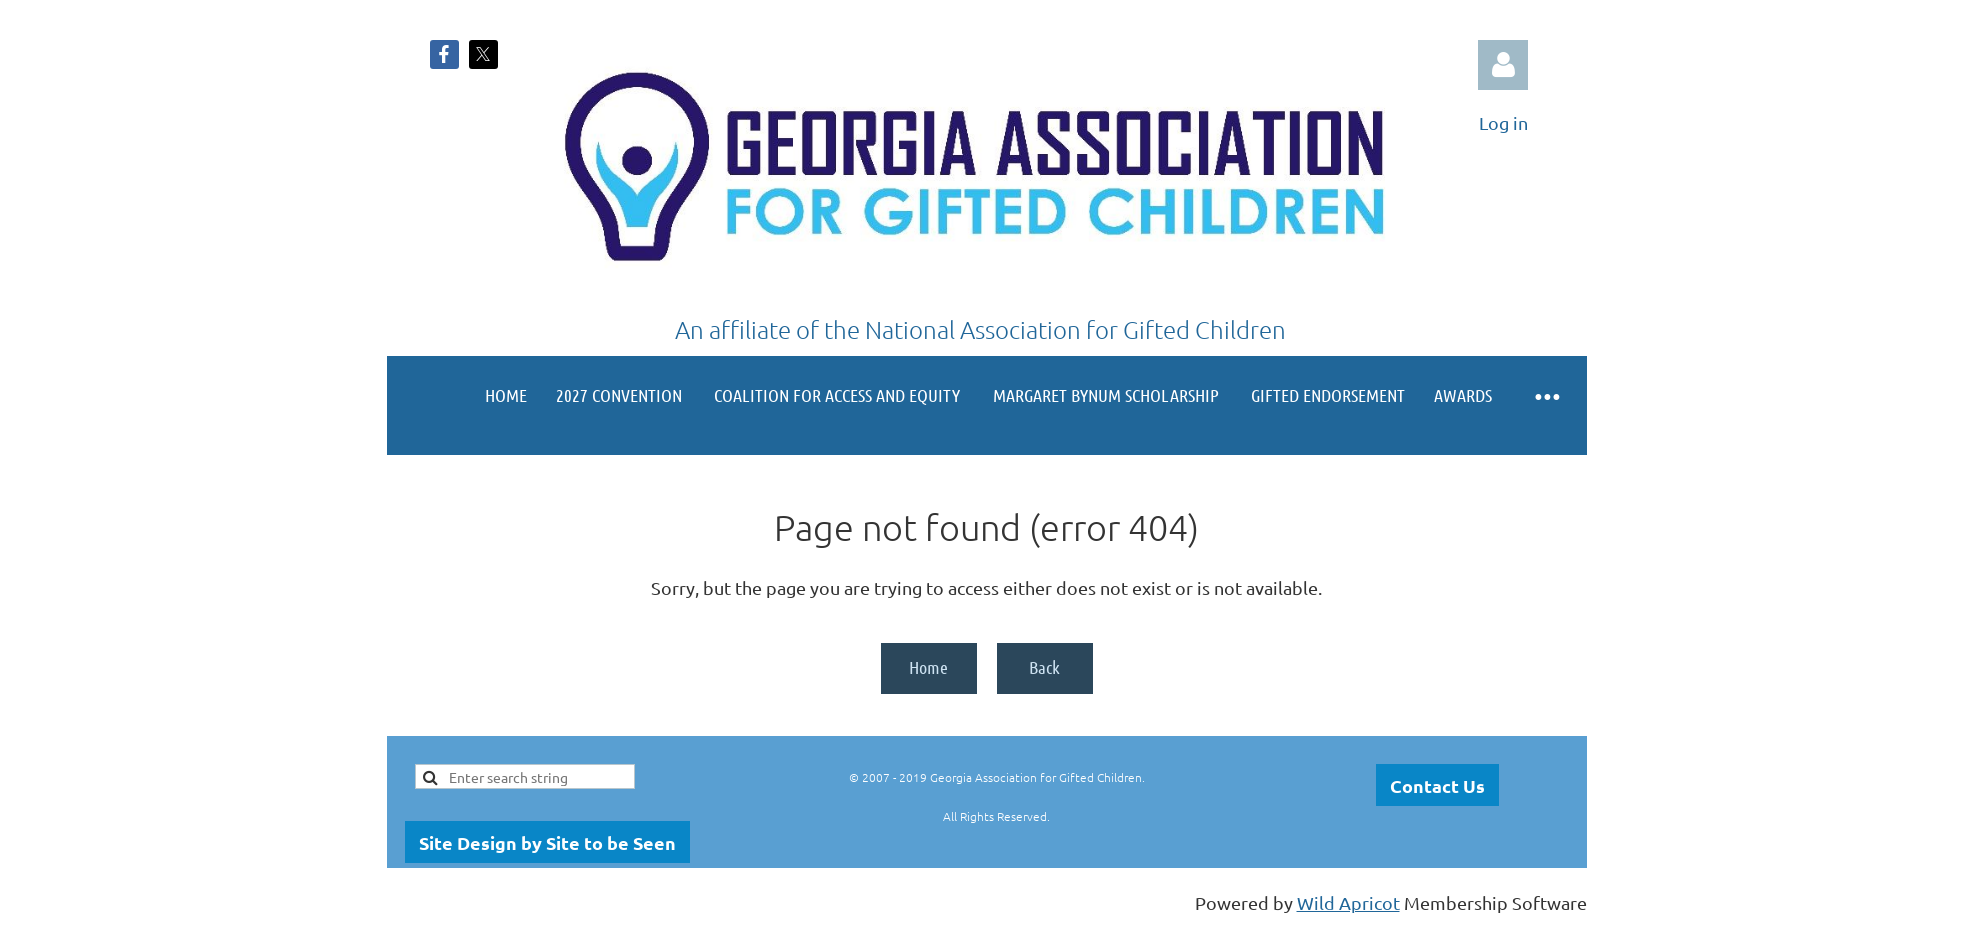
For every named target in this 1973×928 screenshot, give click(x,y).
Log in (1503, 65)
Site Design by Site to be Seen (547, 842)
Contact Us (1437, 785)
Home (928, 667)
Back (1044, 667)
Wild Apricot (1348, 902)
